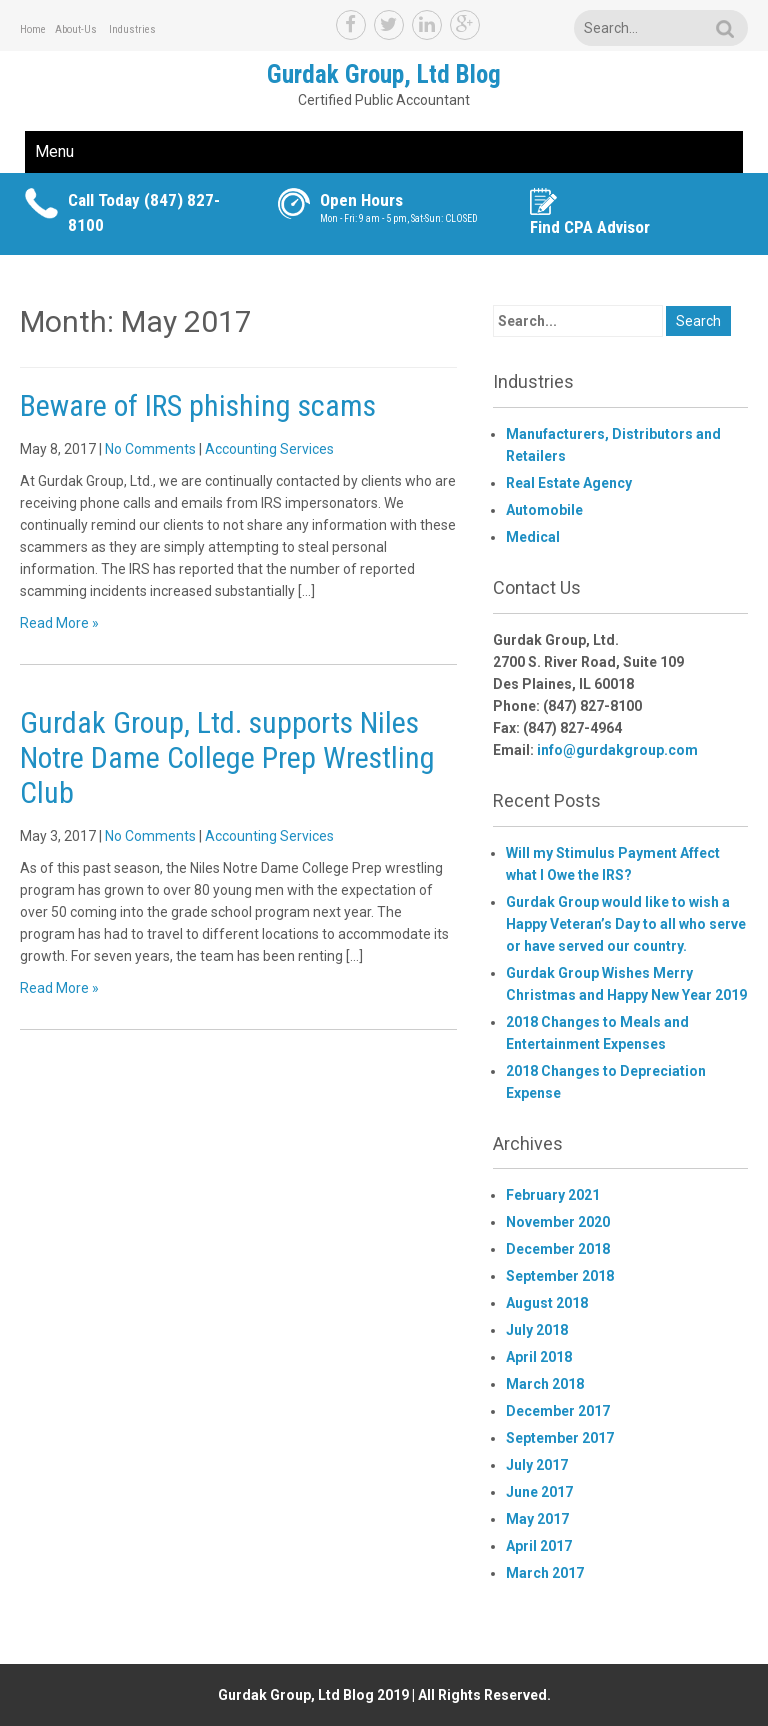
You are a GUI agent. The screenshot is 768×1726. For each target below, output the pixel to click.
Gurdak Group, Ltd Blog (384, 74)
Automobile (544, 510)
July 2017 (537, 1465)
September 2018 (560, 1276)
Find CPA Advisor (590, 227)
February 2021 (553, 1195)
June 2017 (539, 1492)
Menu (54, 151)
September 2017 (560, 1438)
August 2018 (547, 1303)
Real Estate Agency (569, 483)
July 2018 (537, 1330)
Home (33, 29)
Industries (132, 29)
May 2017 (537, 1519)
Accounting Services (269, 449)
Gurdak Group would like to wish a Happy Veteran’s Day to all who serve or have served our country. (626, 924)
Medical (533, 537)
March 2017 (545, 1573)
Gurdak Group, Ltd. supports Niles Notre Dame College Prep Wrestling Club (227, 757)
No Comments (150, 449)
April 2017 (539, 1546)
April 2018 (539, 1357)
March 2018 (545, 1384)
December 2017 (558, 1411)
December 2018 (558, 1249)
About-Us (76, 29)
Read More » (59, 623)
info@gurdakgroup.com (617, 750)
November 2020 (558, 1222)
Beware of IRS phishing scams (198, 405)
